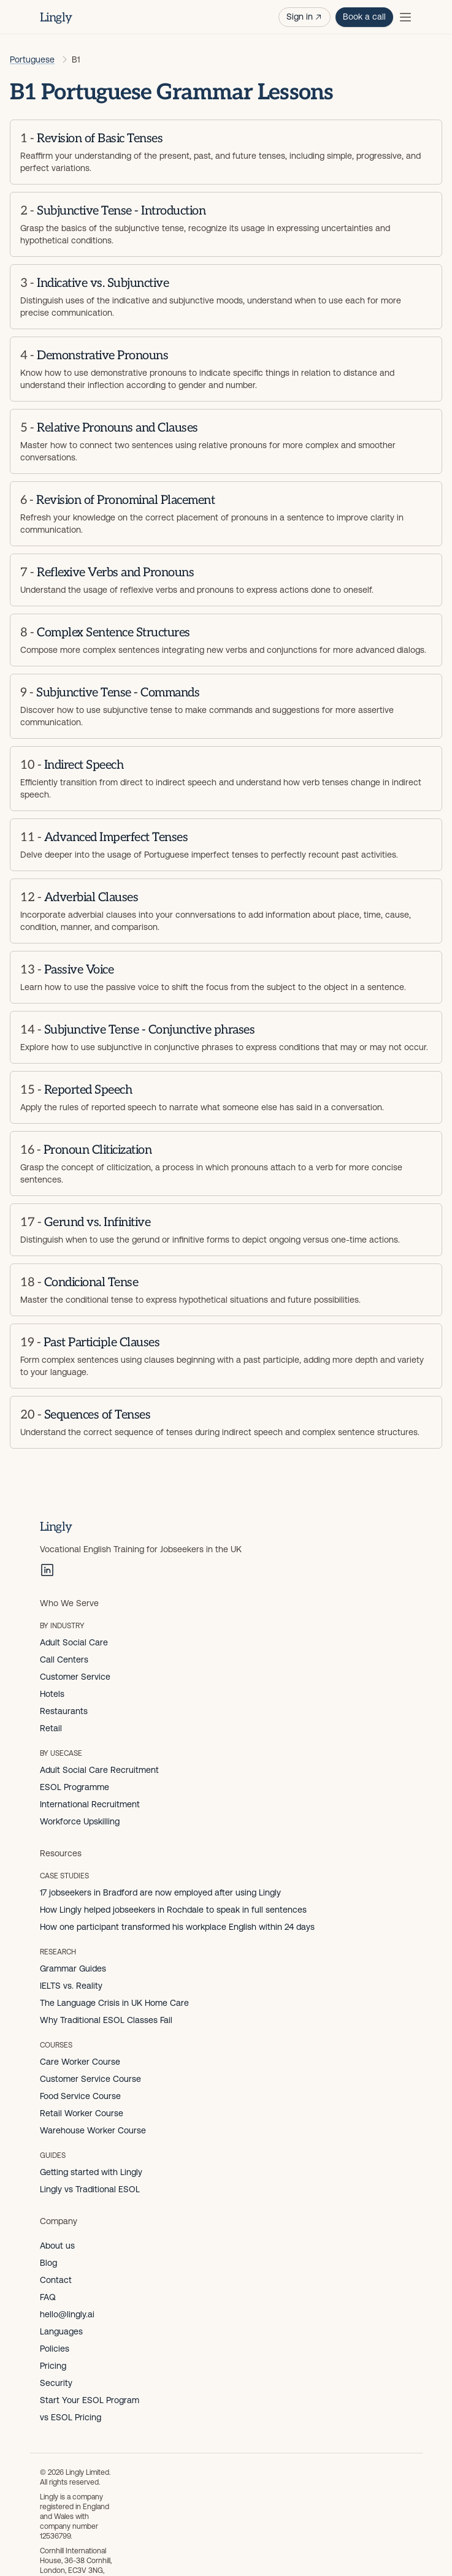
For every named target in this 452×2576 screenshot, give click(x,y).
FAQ (48, 2297)
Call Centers (64, 1659)
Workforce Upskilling (80, 1821)
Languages (61, 2331)
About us (57, 2245)
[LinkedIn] (47, 1570)
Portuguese (32, 59)
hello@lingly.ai (67, 2314)
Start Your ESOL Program (89, 2400)
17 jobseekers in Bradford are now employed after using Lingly (160, 1892)
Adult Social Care (74, 1642)
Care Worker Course (80, 2062)
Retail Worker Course (81, 2113)
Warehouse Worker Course (93, 2130)
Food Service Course (80, 2096)
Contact (56, 2280)
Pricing (53, 2366)
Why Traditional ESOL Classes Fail (106, 2020)
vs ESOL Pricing (70, 2417)
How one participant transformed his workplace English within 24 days (177, 1927)
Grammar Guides (73, 1968)
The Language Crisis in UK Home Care (114, 2003)
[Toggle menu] (405, 17)
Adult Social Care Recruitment (99, 1770)
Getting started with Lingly (91, 2172)
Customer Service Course (90, 2079)
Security (56, 2383)
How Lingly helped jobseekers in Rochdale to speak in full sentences (173, 1910)
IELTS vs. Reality (71, 1986)
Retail (51, 1728)
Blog (48, 2263)
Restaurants (64, 1711)
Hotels (52, 1694)
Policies (54, 2348)
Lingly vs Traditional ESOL (90, 2189)
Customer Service (75, 1677)
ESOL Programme (74, 1787)
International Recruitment (90, 1804)
